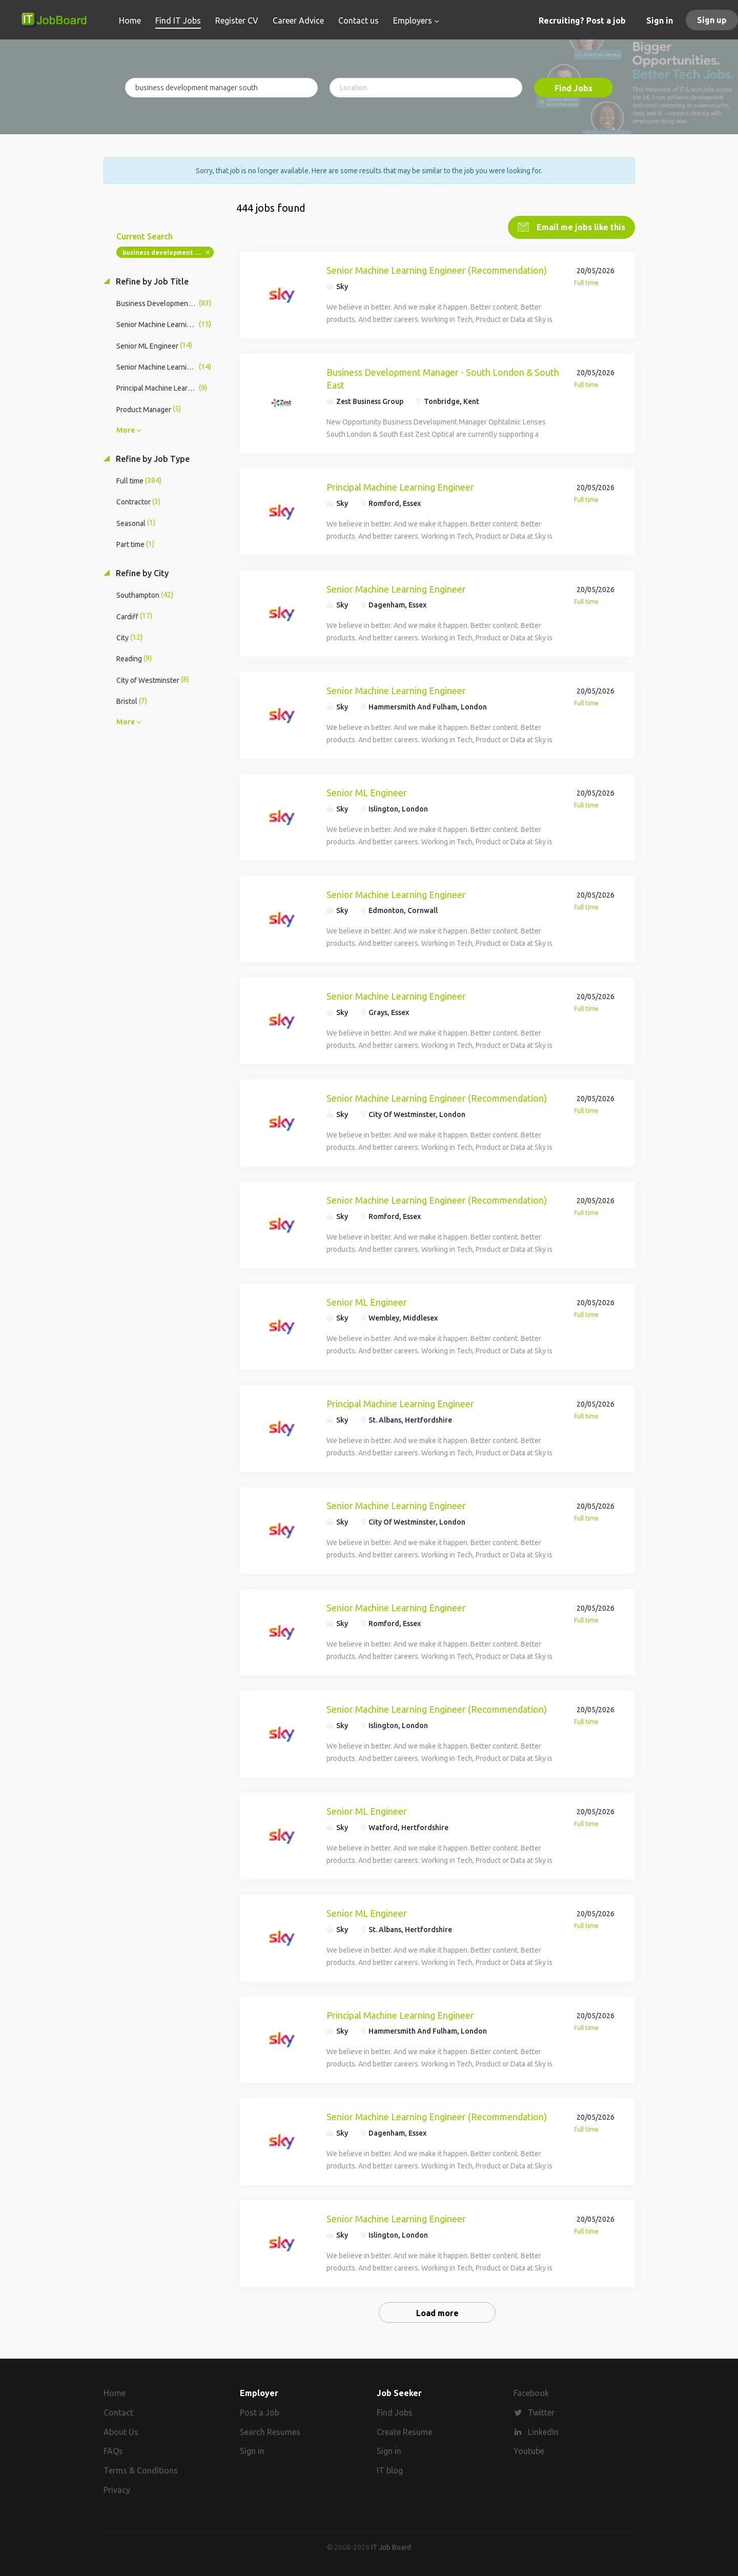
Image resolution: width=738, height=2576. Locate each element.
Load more (437, 2313)
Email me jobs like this (580, 227)
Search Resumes (270, 2432)
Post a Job (259, 2412)
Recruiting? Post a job (582, 20)
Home (115, 2393)
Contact (118, 2412)
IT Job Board (391, 2547)
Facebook (531, 2393)
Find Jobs (573, 88)
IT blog (390, 2470)
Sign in (659, 20)
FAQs (113, 2451)
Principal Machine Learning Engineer (400, 487)
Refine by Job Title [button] (151, 281)
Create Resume (404, 2432)
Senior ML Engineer (366, 792)
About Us (121, 2432)
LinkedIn (543, 2432)
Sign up (712, 20)
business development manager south (168, 252)
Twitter (541, 2412)
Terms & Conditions (141, 2470)
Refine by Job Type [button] (152, 458)
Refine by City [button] (141, 573)
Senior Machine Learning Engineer (396, 589)
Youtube (529, 2451)
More (125, 430)
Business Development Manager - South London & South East (442, 379)
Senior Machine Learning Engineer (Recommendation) (436, 270)
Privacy (117, 2489)
